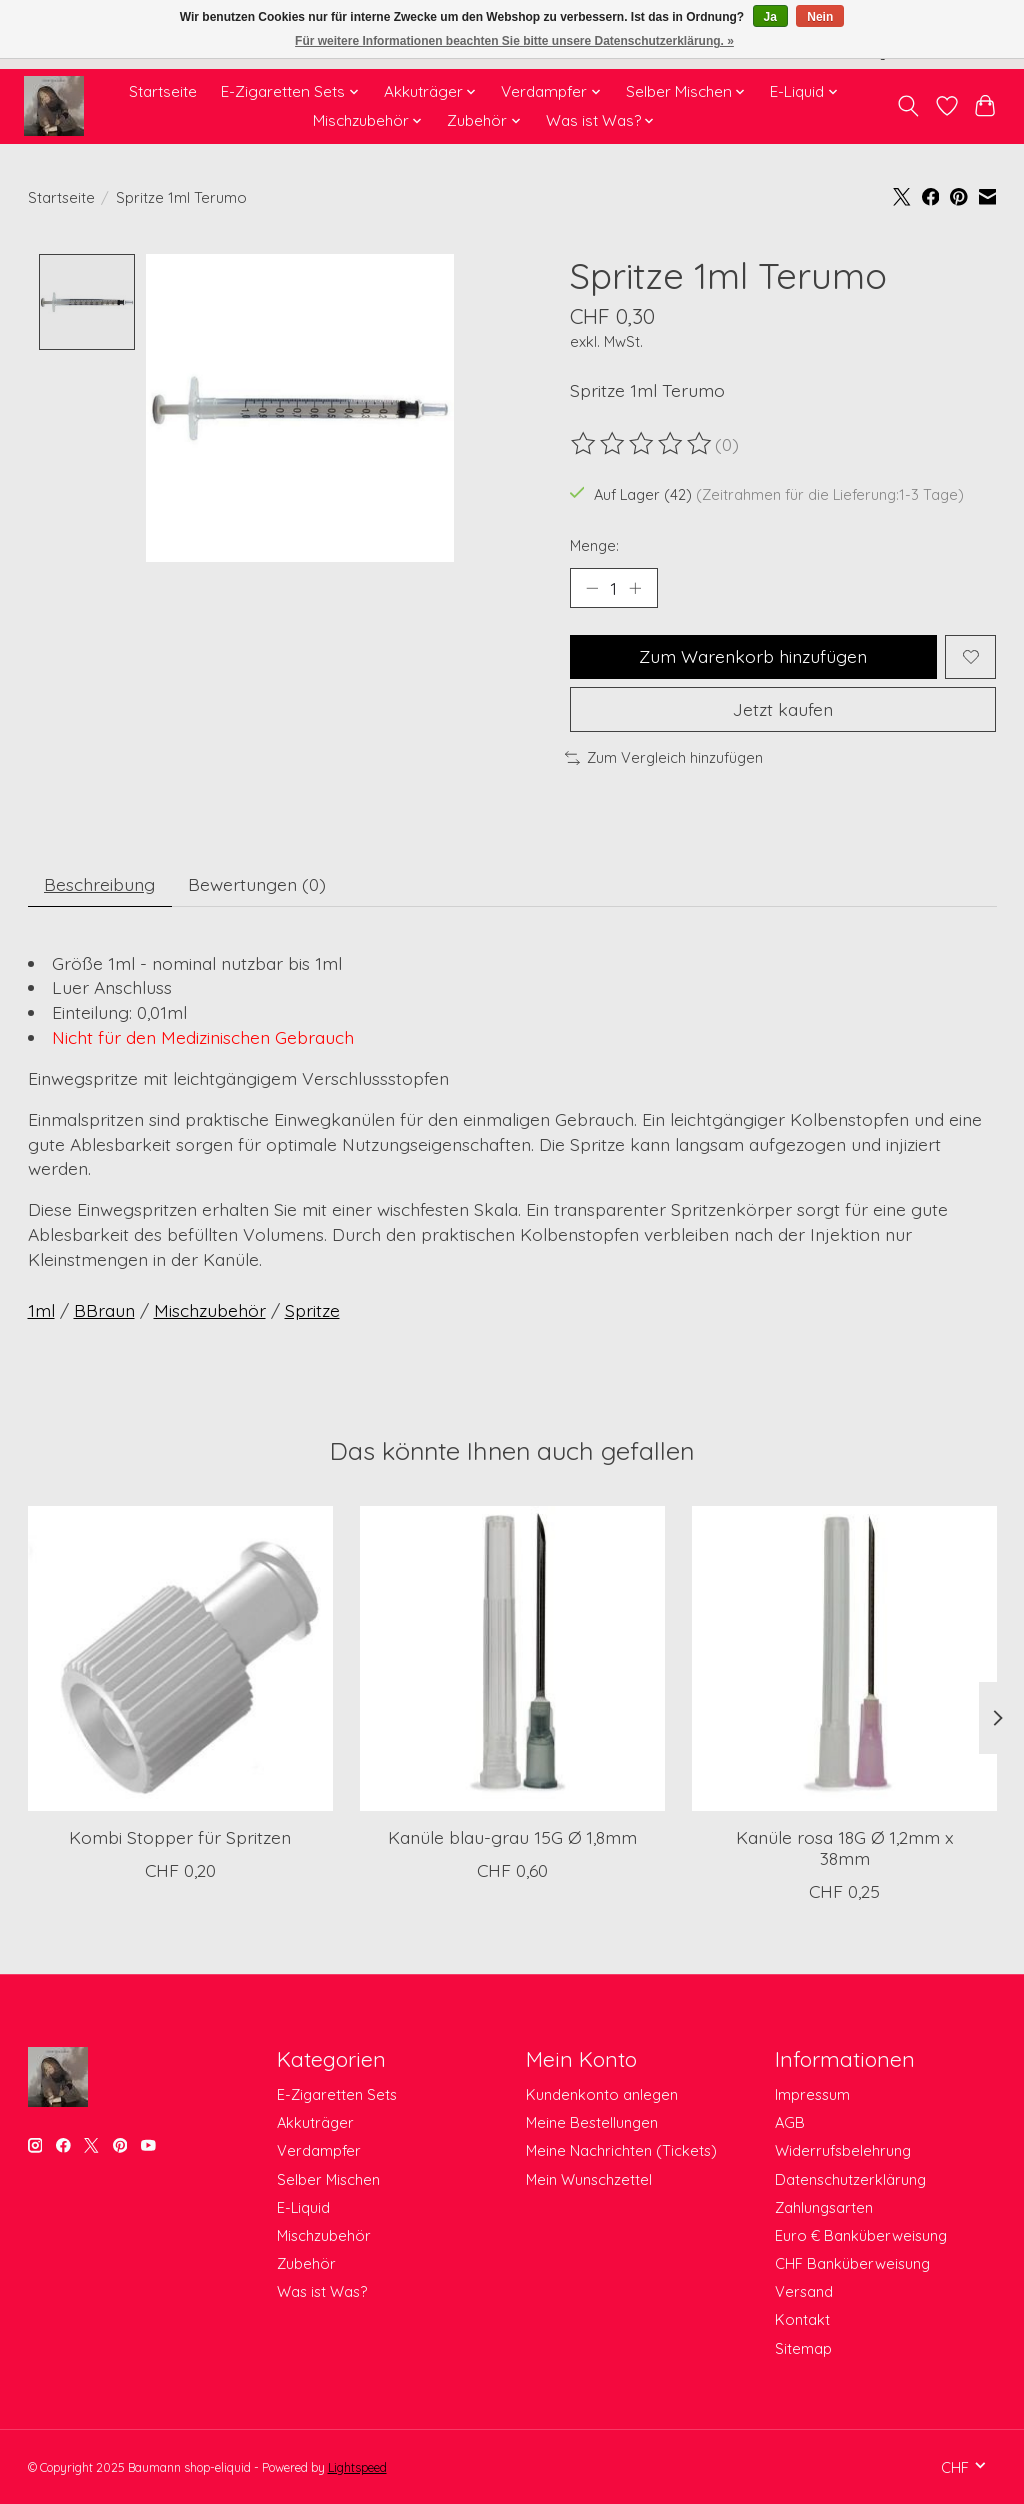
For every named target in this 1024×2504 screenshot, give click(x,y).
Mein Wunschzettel (589, 2179)
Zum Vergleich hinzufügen (664, 757)
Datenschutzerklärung (850, 2179)
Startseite (163, 91)
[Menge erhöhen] (635, 588)
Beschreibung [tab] (99, 884)
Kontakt (802, 2319)
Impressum (812, 2094)
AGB (790, 2122)
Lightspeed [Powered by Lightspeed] (357, 2467)
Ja (770, 17)
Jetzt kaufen (783, 709)
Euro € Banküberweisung (861, 2235)
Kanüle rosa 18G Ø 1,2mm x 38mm (844, 1847)
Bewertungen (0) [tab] (257, 884)
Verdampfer (319, 2150)
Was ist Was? (322, 2291)
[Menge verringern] (592, 588)
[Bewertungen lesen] (643, 444)
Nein (820, 17)
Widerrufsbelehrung (843, 2150)
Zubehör (306, 2263)
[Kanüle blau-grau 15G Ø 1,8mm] (512, 1658)
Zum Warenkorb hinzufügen (753, 656)
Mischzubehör (210, 1310)
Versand (804, 2291)
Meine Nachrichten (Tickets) (621, 2150)
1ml (41, 1310)
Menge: (594, 545)
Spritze (312, 1310)
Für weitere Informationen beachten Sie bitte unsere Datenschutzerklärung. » (514, 41)
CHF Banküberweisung (852, 2263)
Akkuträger (315, 2122)
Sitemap (803, 2348)
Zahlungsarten (824, 2207)
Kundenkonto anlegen (602, 2094)
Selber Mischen (328, 2179)
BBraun (104, 1310)
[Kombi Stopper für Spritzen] (180, 1658)
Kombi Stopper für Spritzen (180, 1837)
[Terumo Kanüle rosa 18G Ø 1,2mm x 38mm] (844, 1658)
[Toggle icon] (907, 106)
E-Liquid (303, 2207)
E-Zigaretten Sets (337, 2094)
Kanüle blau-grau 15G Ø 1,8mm (512, 1837)
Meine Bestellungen (592, 2122)
